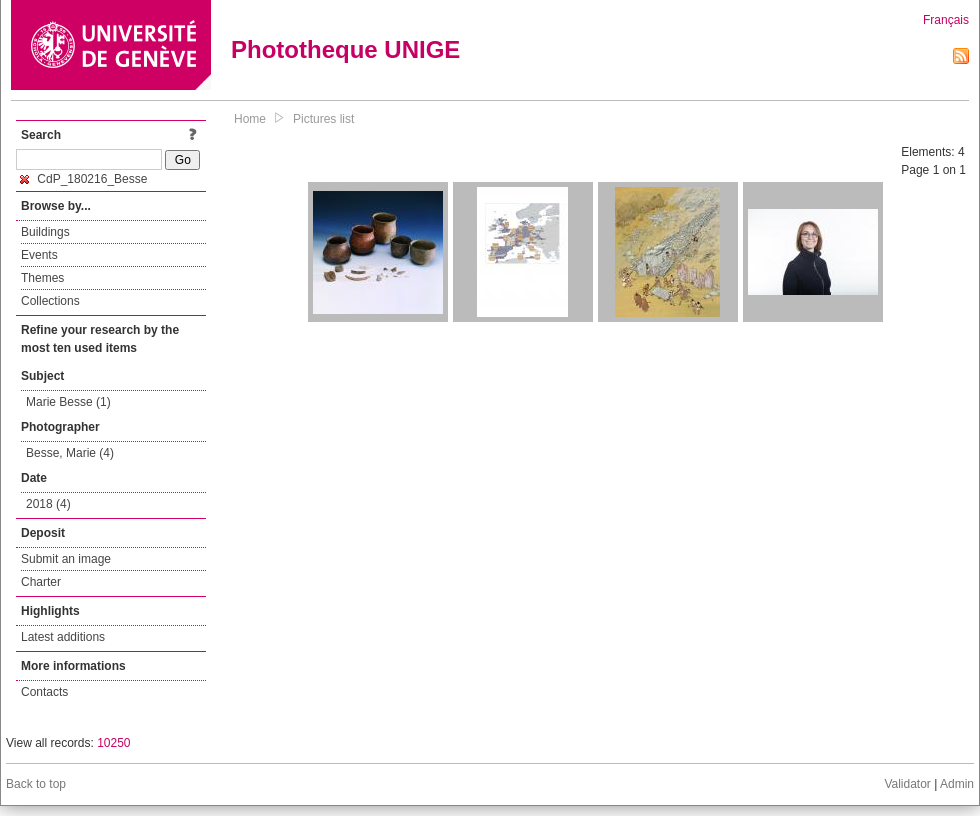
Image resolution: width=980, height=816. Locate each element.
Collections (50, 301)
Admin (957, 784)
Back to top (36, 784)
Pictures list (323, 119)
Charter (41, 582)
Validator (907, 784)
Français (946, 20)
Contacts (44, 692)
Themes (42, 278)
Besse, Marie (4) (70, 453)
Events (39, 255)
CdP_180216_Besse (83, 179)
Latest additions (63, 637)
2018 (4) (48, 504)
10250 (113, 743)
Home (250, 119)
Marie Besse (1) (68, 402)
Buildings (45, 232)
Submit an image (66, 559)
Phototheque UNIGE (345, 49)
